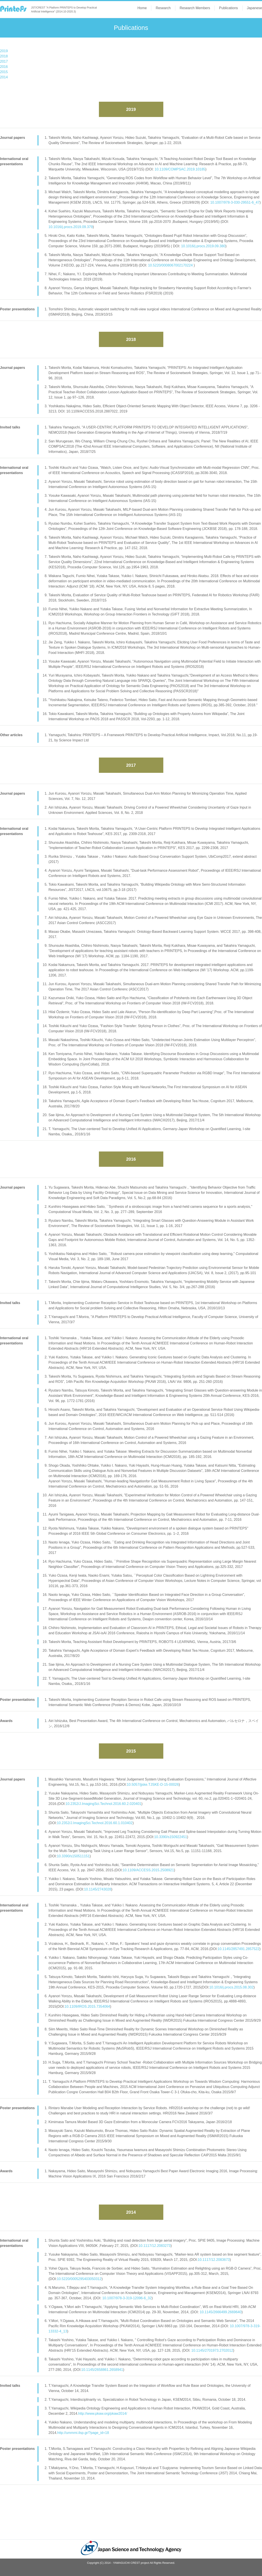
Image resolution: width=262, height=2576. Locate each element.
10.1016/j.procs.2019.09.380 (203, 246)
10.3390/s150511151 (73, 1856)
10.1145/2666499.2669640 (220, 2312)
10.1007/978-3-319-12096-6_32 (127, 2298)
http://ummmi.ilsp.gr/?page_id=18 (83, 2433)
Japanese (254, 8)
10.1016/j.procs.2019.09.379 (70, 227)
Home (142, 8)
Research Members (195, 8)
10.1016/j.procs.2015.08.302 (231, 1987)
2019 (4, 51)
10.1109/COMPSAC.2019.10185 (180, 169)
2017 (4, 61)
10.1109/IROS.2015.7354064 (87, 2006)
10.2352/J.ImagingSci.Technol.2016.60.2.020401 (103, 1804)
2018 (4, 56)
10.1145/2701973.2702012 (212, 2350)
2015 (4, 72)
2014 (4, 77)
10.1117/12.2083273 (154, 2246)
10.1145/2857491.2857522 (238, 1949)
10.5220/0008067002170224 (170, 265)
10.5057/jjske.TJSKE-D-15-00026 (153, 1784)
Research (163, 8)
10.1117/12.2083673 (214, 2260)
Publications (228, 8)
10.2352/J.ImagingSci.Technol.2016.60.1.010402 (95, 1823)
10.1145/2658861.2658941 (102, 2370)
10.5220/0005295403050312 (79, 2279)
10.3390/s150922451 (170, 1837)
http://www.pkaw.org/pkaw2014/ (102, 2413)
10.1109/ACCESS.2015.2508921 (148, 1870)
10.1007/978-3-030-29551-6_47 (235, 202)
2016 (4, 67)
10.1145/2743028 (97, 1889)
